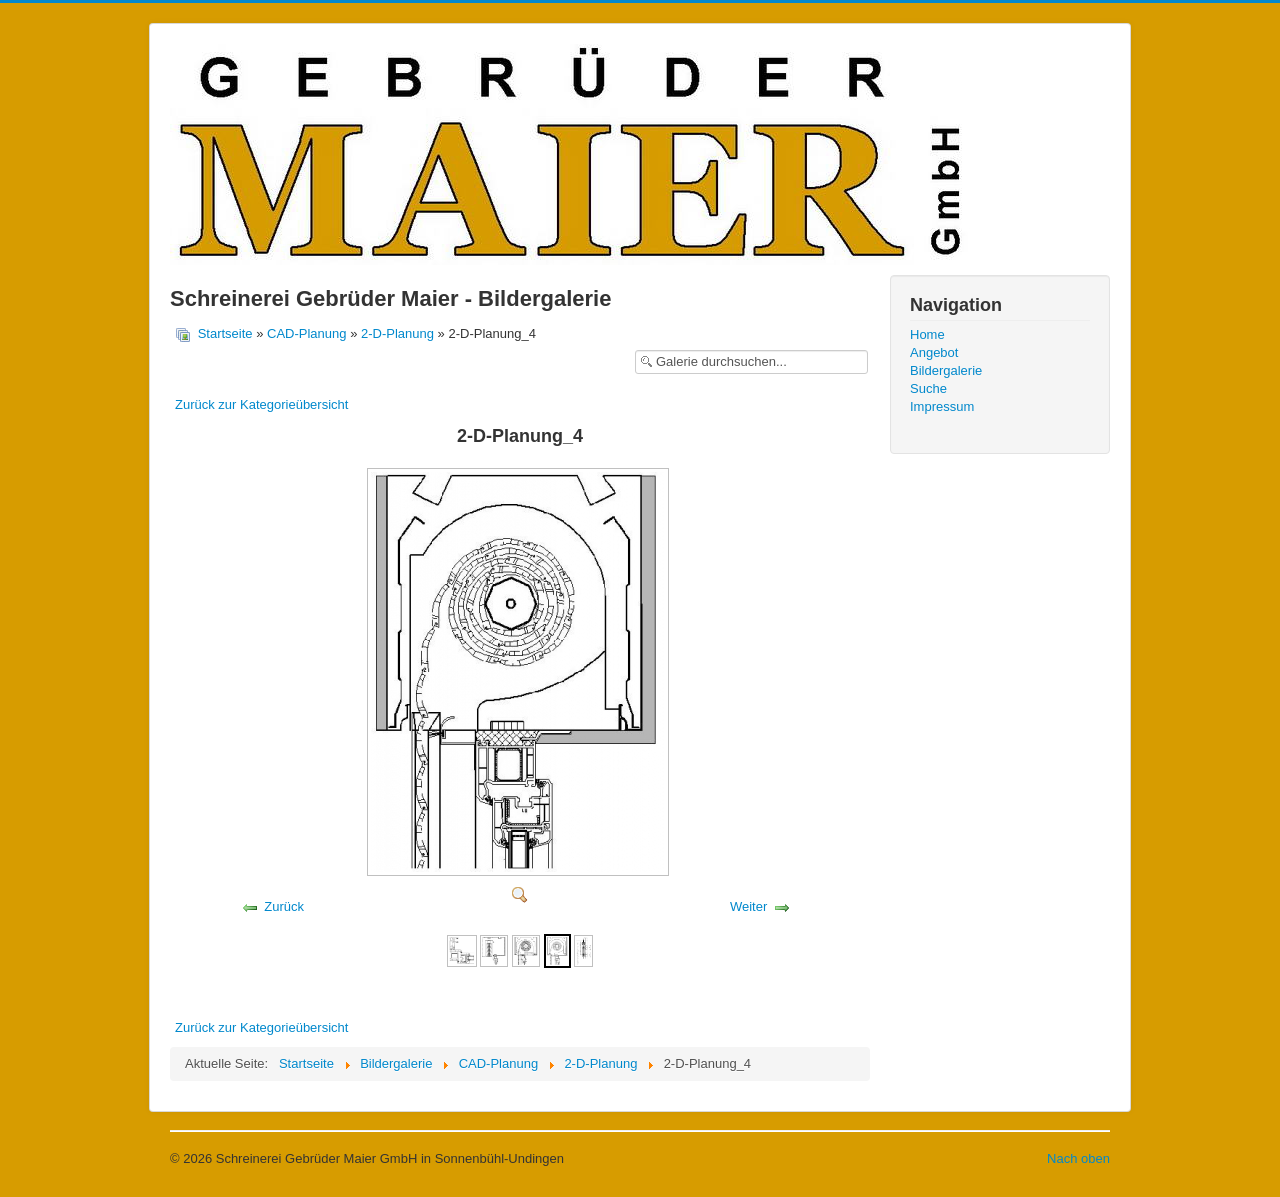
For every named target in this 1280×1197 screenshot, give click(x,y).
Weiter (748, 906)
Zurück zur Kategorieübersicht (261, 404)
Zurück (284, 906)
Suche (928, 388)
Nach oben (1078, 1158)
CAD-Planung (307, 333)
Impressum (942, 406)
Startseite (225, 333)
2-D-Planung (397, 333)
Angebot (934, 352)
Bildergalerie (946, 370)
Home (927, 334)
